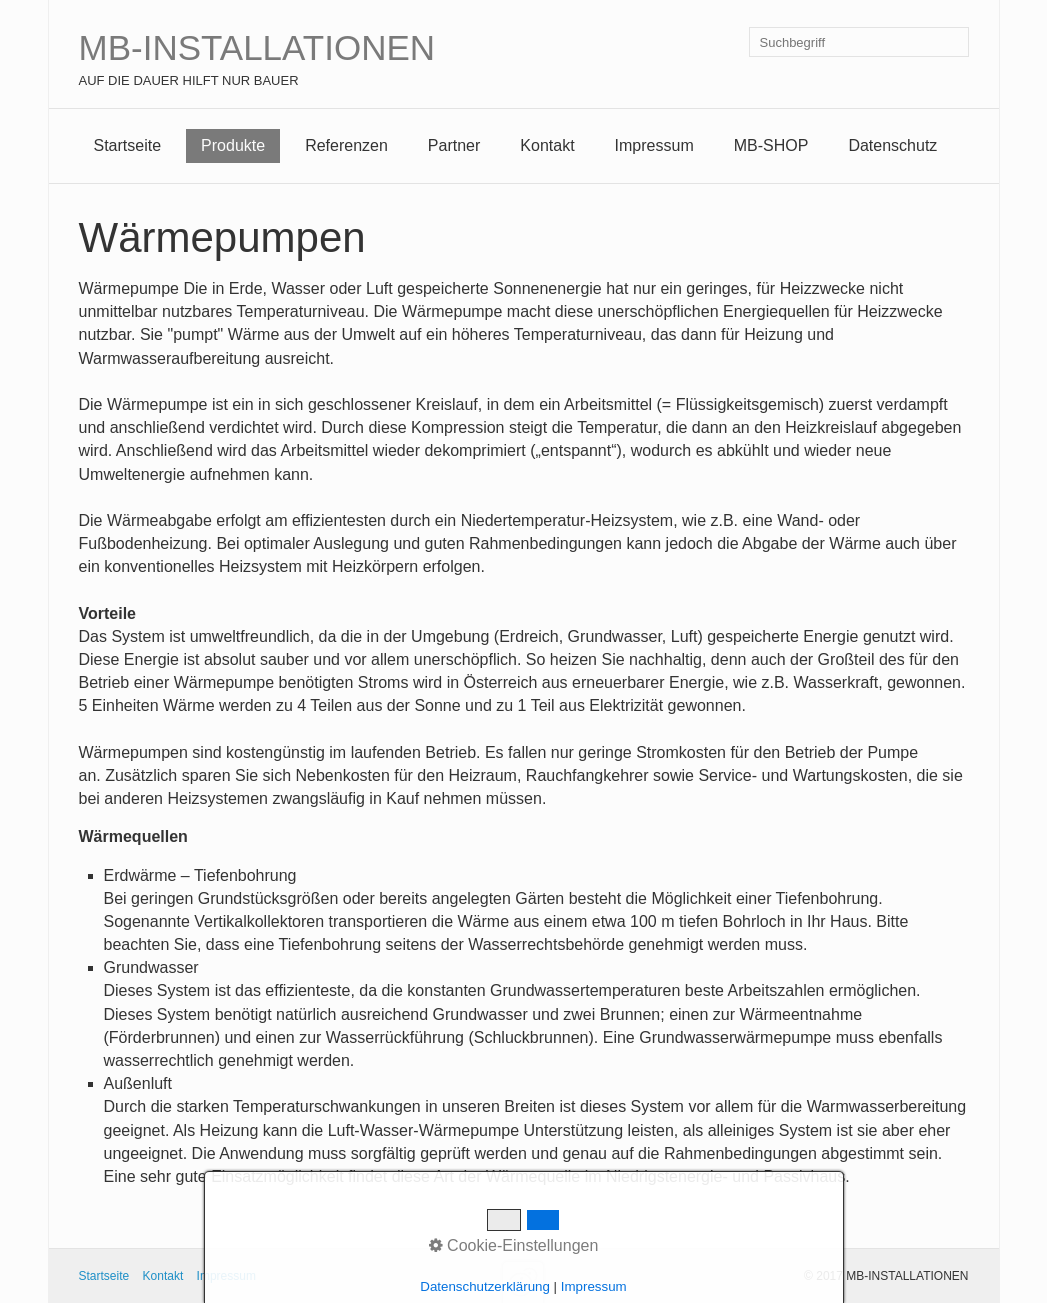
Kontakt (547, 145)
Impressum (654, 145)
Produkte (233, 145)
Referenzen (346, 145)
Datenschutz (892, 145)
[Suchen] (954, 42)
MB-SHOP (771, 145)
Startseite (128, 145)
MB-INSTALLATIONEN (257, 47)
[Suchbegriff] (859, 42)
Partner (454, 145)
